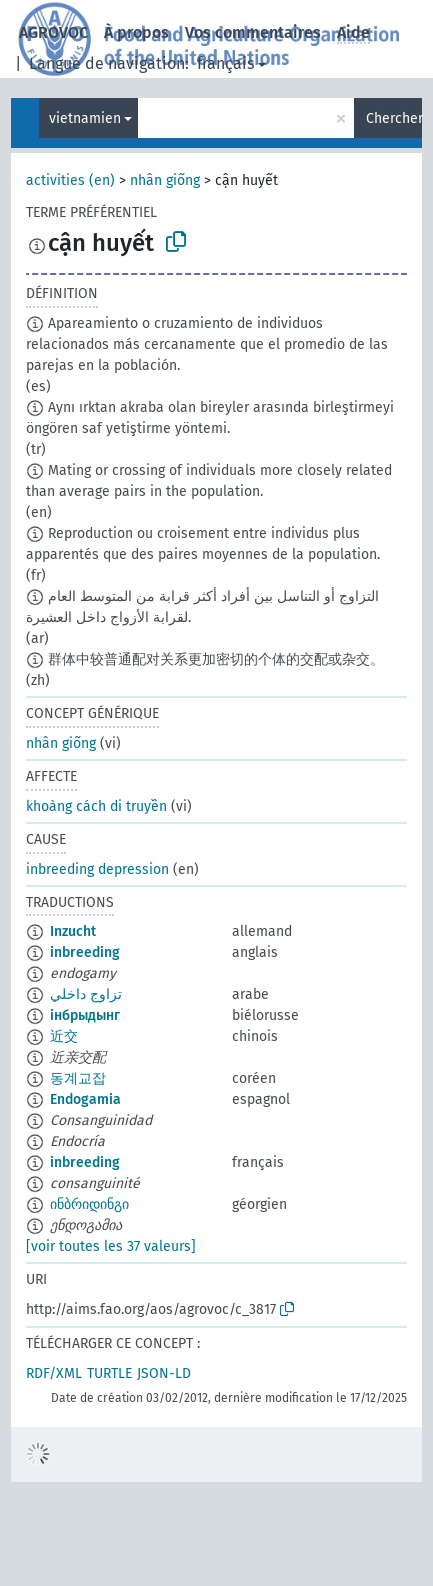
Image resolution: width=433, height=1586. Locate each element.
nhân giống (165, 180)
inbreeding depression (97, 869)
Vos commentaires (253, 32)
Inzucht (73, 931)
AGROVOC (53, 32)
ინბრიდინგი (89, 1204)
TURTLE (109, 1373)
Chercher (394, 118)
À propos (136, 32)
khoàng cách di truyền (96, 806)
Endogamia (85, 1099)
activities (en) (70, 180)
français (225, 63)
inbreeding (85, 952)
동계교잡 (78, 1078)
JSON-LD (164, 1373)
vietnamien (85, 118)
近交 (64, 1036)
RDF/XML (54, 1373)
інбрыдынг (85, 1015)
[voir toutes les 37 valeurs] (111, 1246)
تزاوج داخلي (86, 994)
